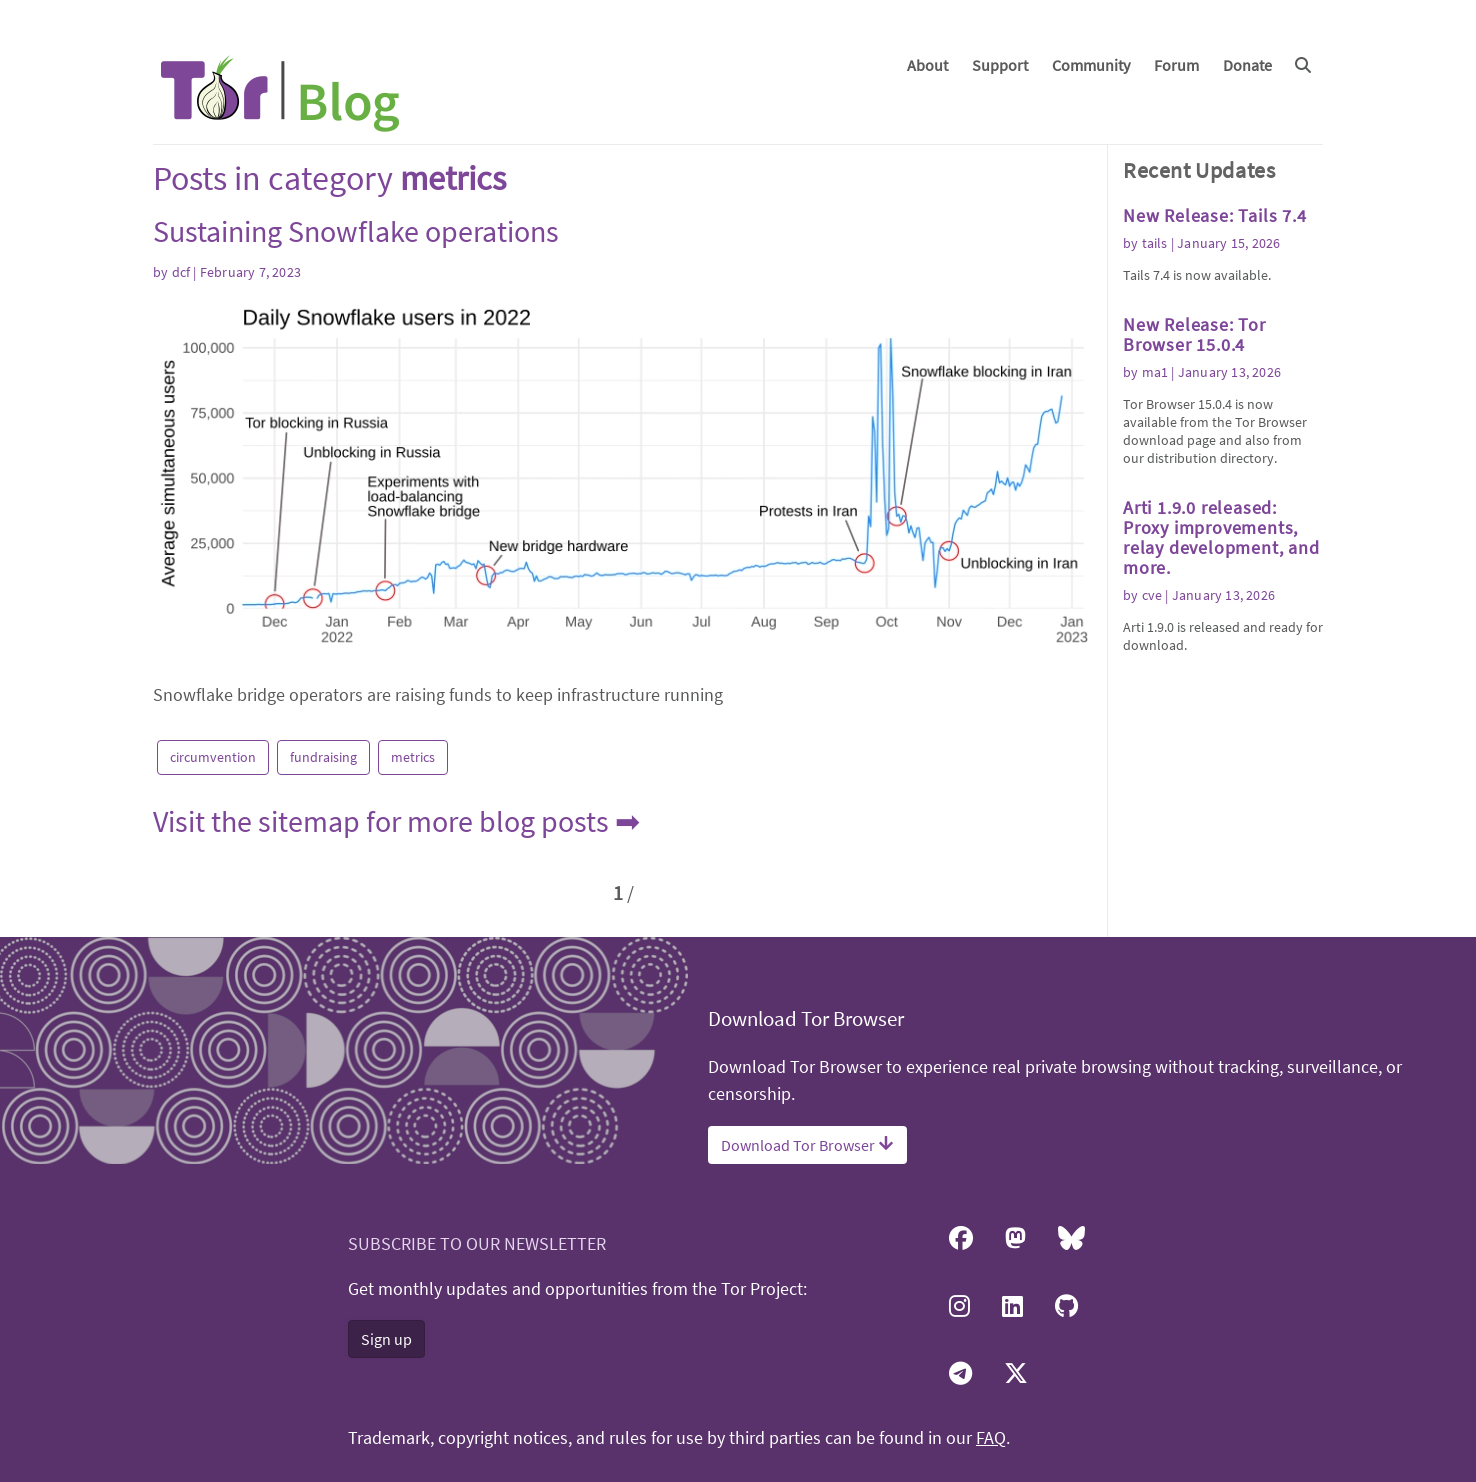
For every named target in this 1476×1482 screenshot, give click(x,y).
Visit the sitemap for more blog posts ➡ (396, 821)
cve (1152, 595)
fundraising (323, 757)
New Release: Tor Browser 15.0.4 (1194, 334)
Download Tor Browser (807, 1145)
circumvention (213, 757)
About (927, 65)
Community (1091, 65)
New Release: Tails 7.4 (1215, 215)
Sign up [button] (386, 1339)
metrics (413, 757)
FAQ (991, 1438)
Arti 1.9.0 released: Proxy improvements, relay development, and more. (1221, 537)
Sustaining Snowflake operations (356, 231)
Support (1000, 65)
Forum (1176, 65)
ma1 (1155, 372)
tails (1155, 243)
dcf (181, 272)
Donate (1247, 65)
